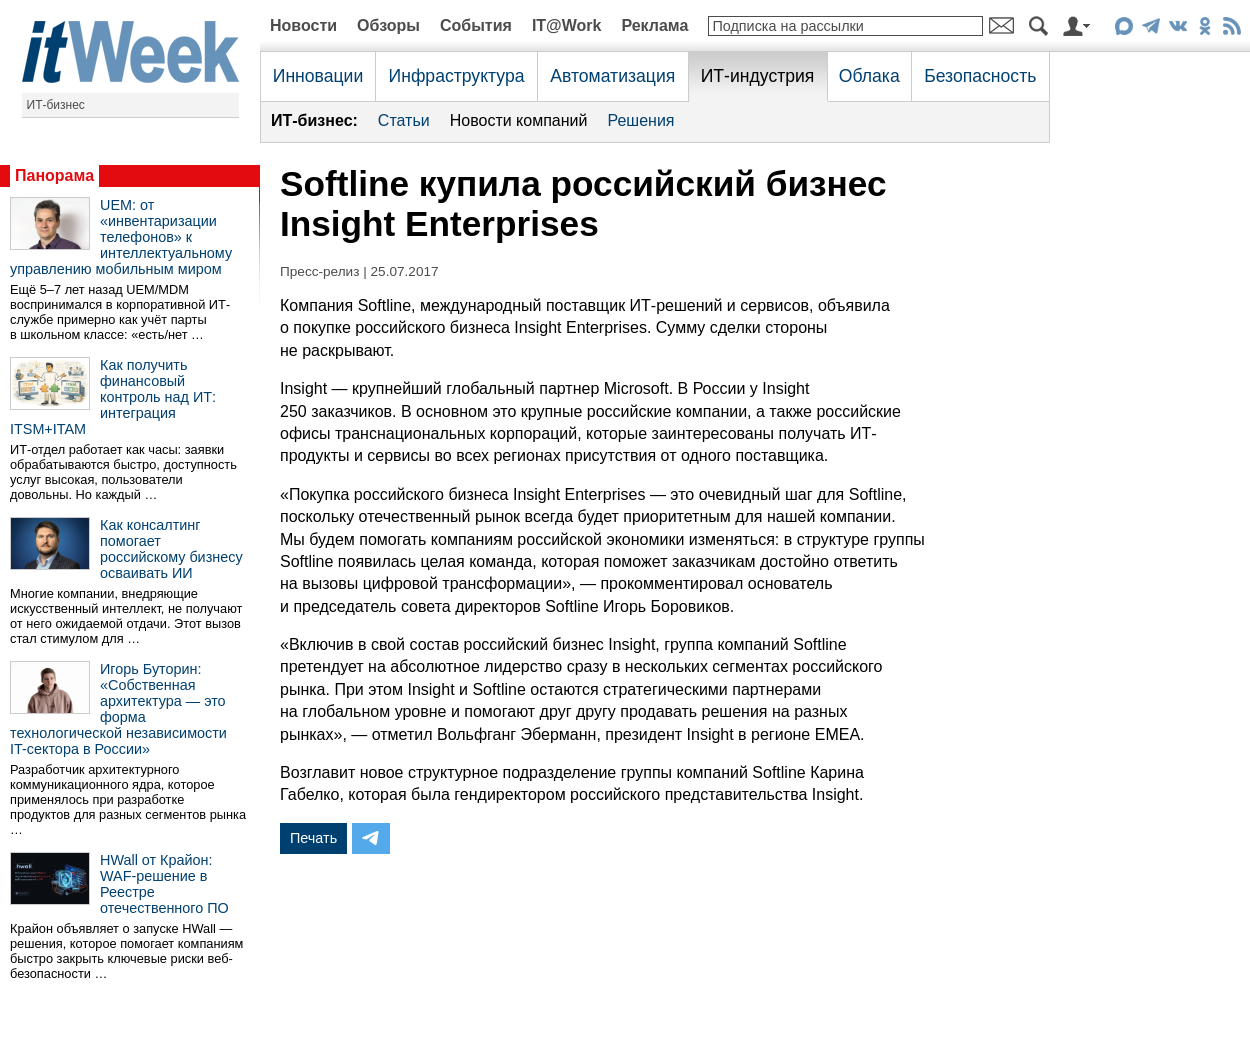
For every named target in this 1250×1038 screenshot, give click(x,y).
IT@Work (567, 25)
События (476, 25)
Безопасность (980, 76)
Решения (640, 120)
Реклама (654, 25)
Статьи (404, 120)
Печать (313, 838)
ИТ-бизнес (56, 105)
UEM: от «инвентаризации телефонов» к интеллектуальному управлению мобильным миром (121, 237)
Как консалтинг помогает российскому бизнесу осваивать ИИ (171, 549)
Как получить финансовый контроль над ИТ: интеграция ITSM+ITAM (113, 397)
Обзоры (388, 25)
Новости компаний (519, 120)
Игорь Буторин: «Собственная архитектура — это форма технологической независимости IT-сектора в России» (118, 709)
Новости (303, 25)
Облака (869, 76)
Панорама (54, 175)
